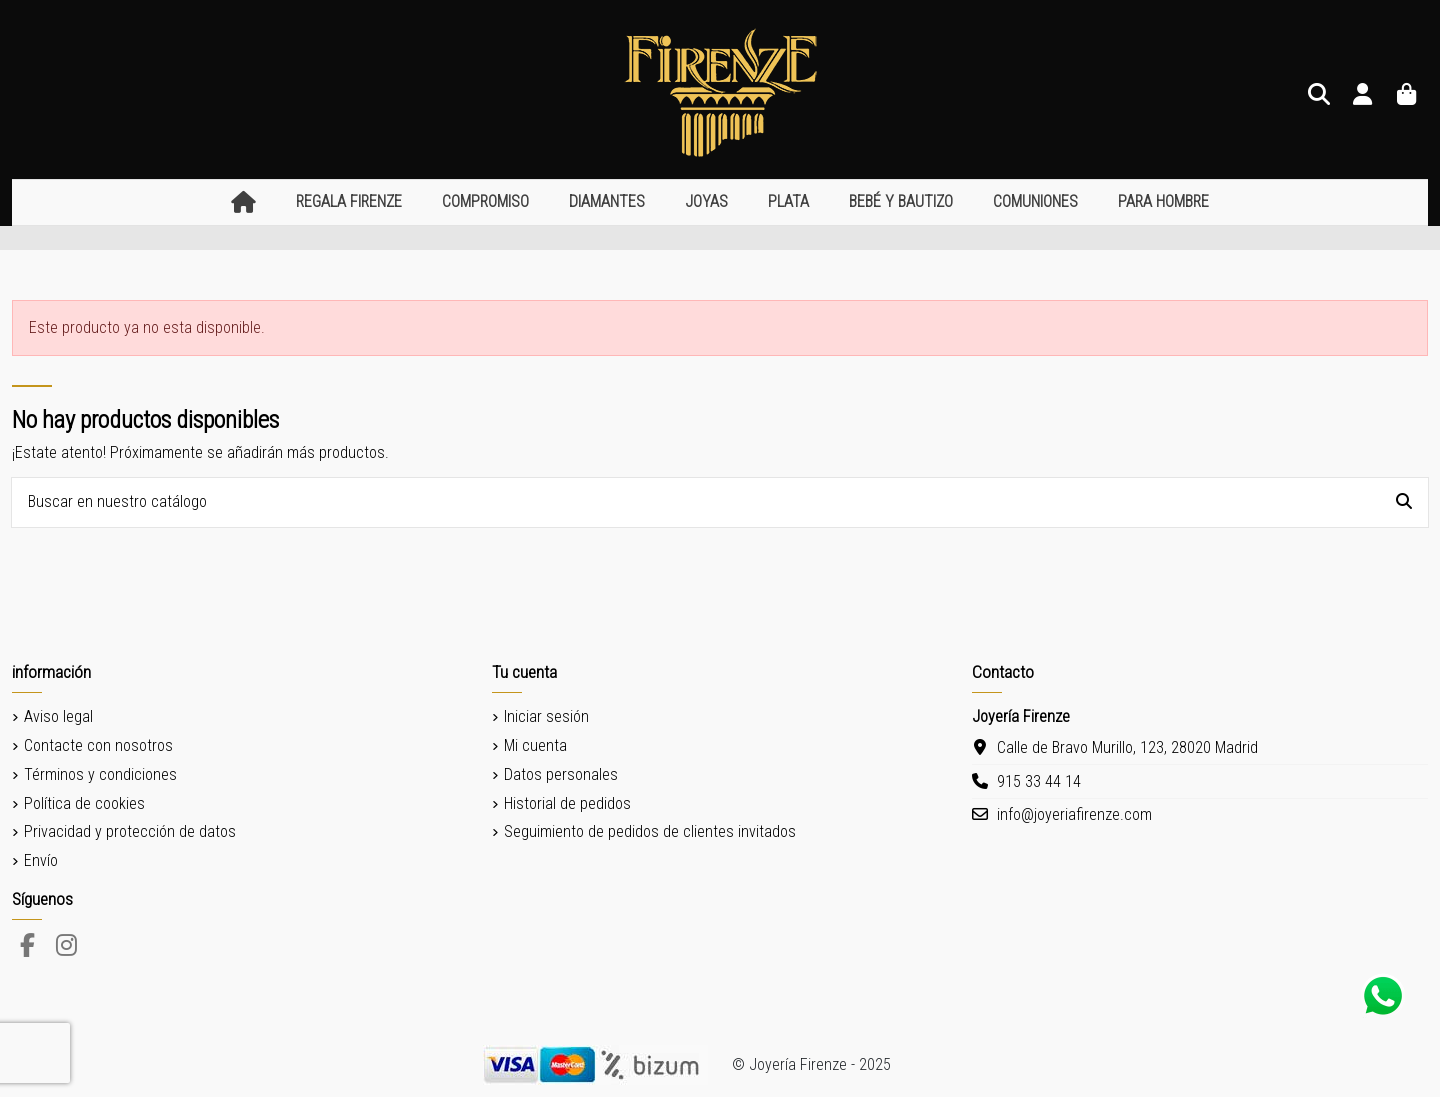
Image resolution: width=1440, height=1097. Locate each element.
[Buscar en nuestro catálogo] (1404, 503)
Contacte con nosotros (98, 745)
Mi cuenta (535, 745)
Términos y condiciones (100, 774)
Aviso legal (58, 716)
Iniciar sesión (546, 716)
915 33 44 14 (1039, 781)
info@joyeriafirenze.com (1074, 814)
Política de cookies (84, 803)
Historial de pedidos (567, 803)
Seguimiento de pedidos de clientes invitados (650, 831)
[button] (349, 202)
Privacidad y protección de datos (130, 831)
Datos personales (561, 774)
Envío (41, 860)
